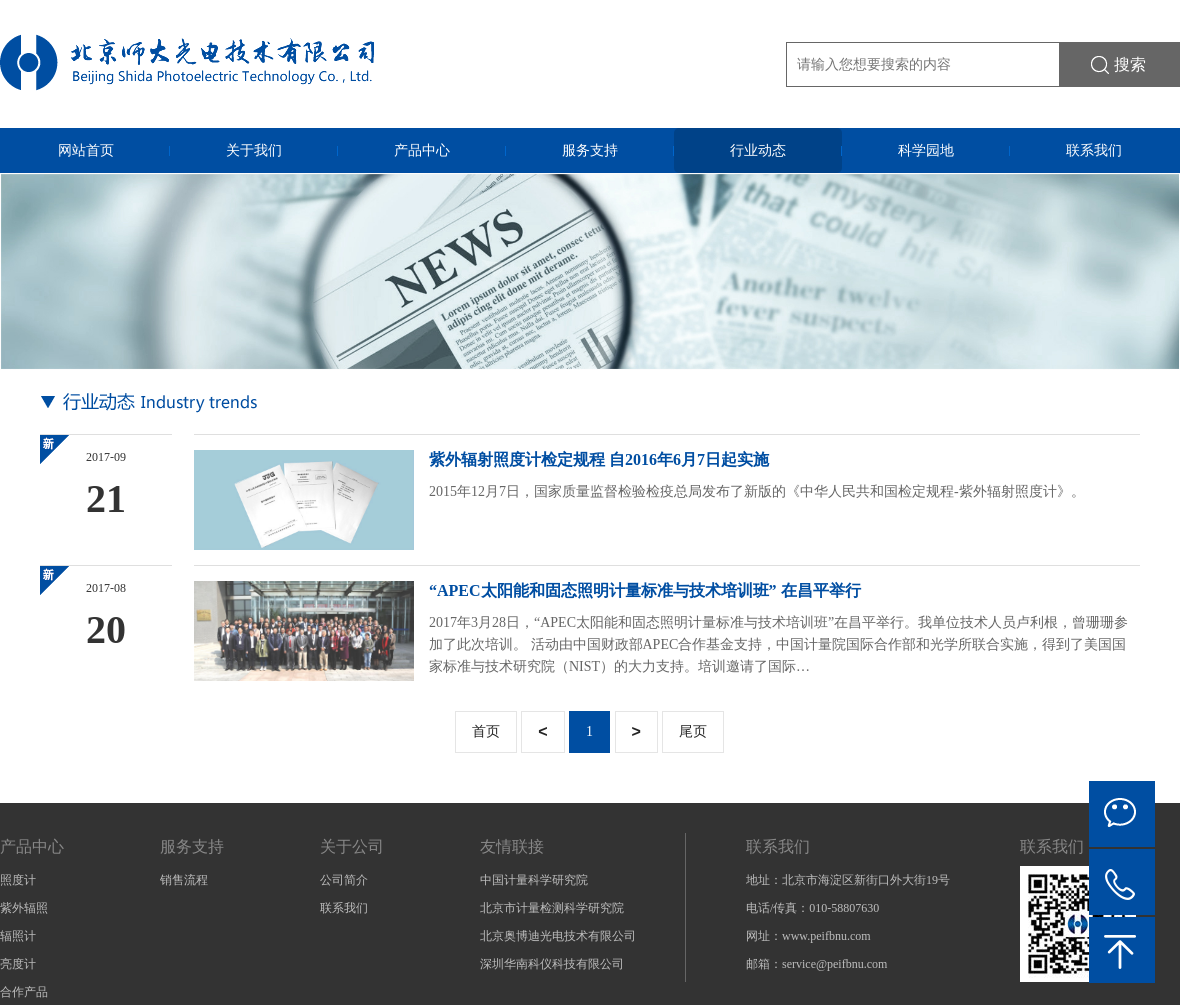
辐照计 (18, 936)
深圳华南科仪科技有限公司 (552, 964)
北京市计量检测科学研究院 (552, 908)
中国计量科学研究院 (534, 880)
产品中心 (422, 150)
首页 (486, 731)
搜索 (1130, 64)
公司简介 (344, 880)
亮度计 (18, 964)
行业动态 (758, 150)
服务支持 (590, 150)
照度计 (18, 880)
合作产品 (24, 992)
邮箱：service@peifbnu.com (816, 964)
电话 (1122, 882)
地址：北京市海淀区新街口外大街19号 (848, 880)
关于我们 (254, 150)
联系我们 (1094, 150)
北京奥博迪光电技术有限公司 (558, 936)
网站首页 (86, 150)
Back (1122, 950)
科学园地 (926, 150)
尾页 (693, 731)
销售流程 (184, 880)
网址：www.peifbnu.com (808, 936)
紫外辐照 (24, 908)
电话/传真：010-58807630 (812, 908)
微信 (1122, 814)
